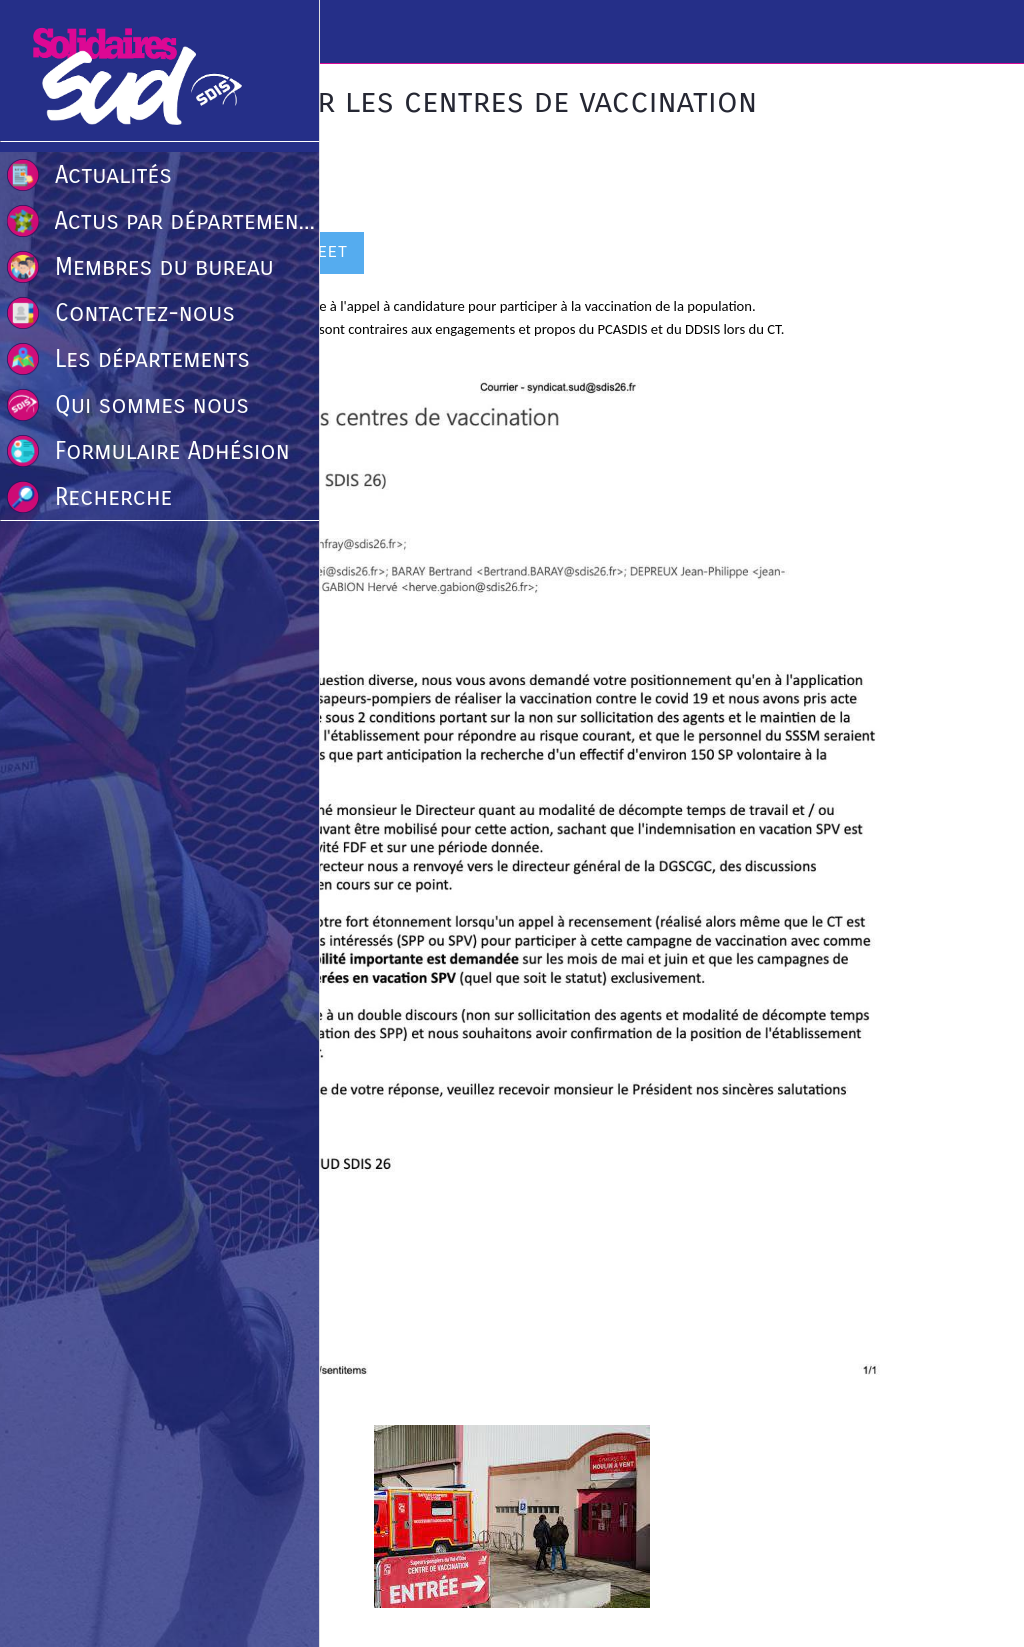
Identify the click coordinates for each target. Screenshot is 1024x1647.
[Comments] (888, 255)
